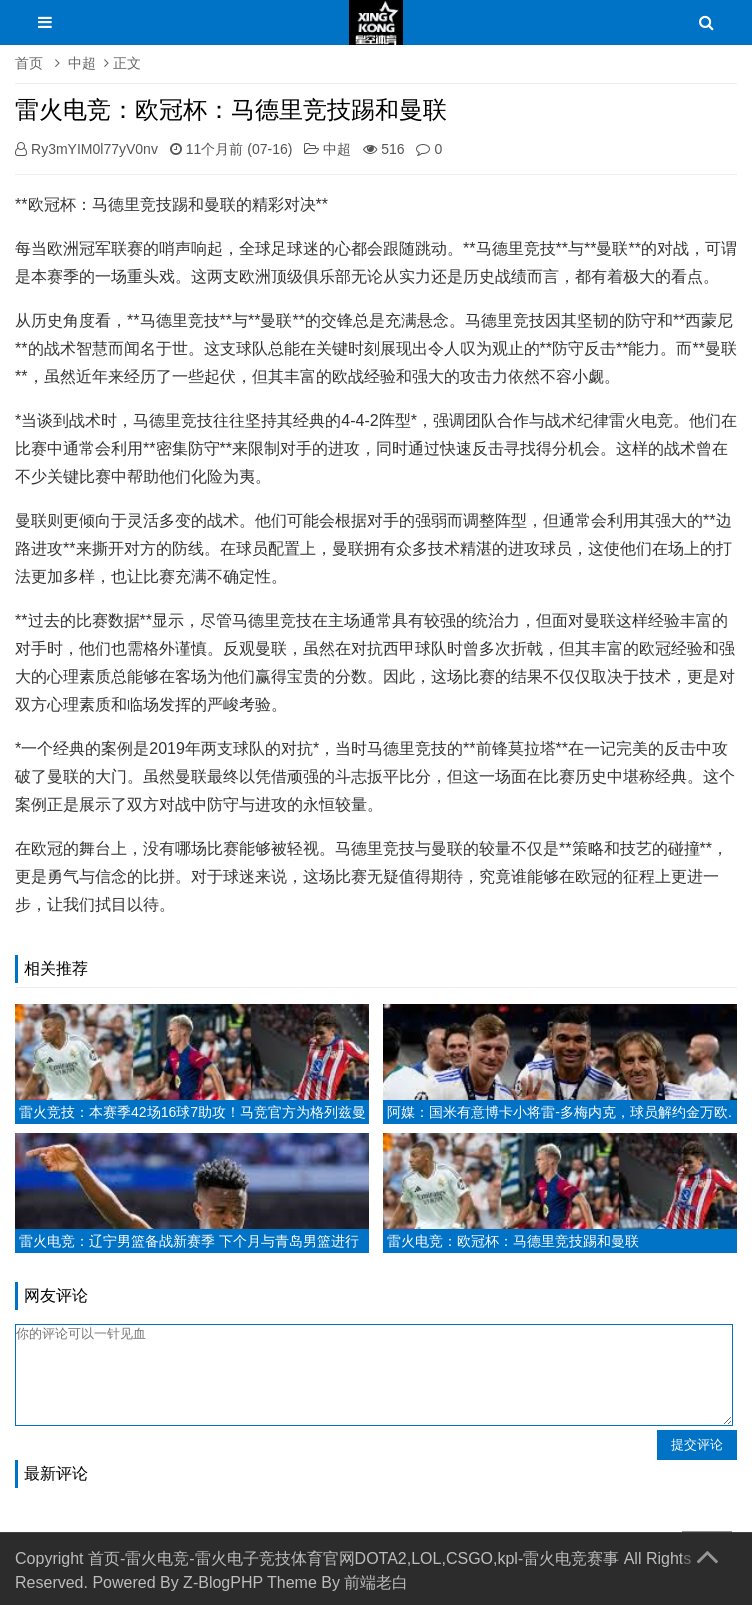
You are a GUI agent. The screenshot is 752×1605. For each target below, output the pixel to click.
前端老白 (376, 1582)
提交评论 (697, 1444)
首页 (29, 63)
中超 (82, 63)
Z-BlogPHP (223, 1582)
